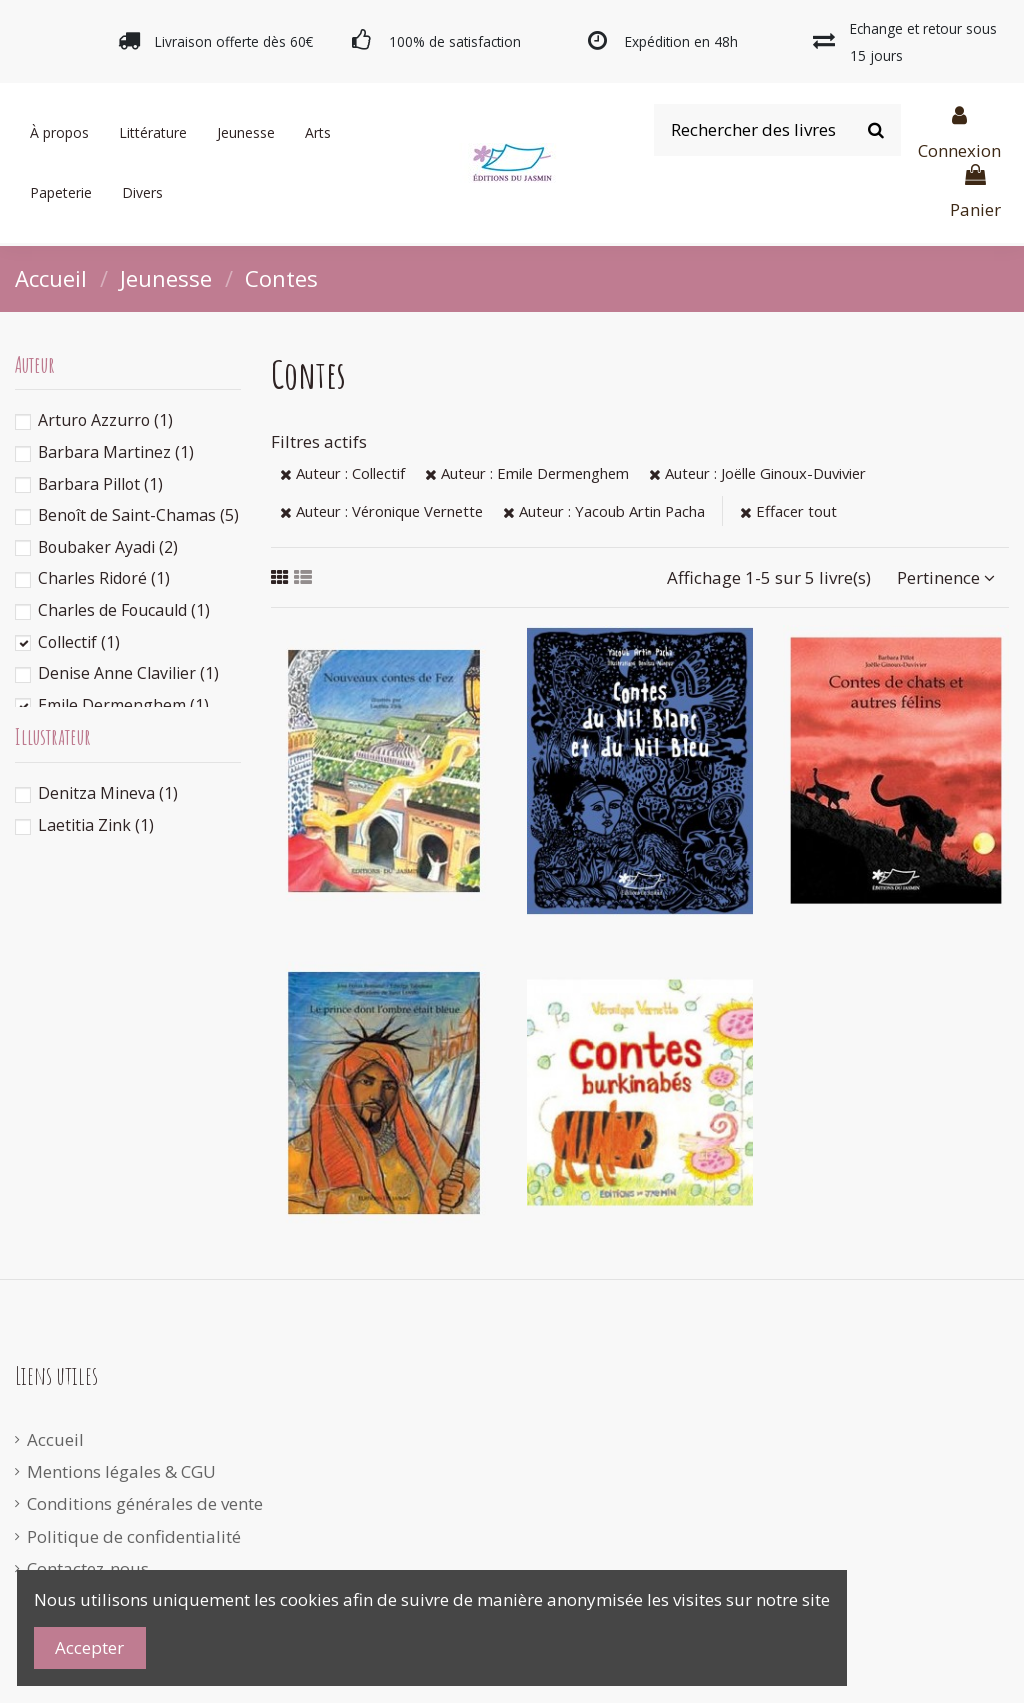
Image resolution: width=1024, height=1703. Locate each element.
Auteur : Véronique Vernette (381, 511)
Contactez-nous (88, 1568)
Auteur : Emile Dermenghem (527, 473)
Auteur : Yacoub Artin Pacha (604, 511)
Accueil (55, 1439)
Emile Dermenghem (123, 705)
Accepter (89, 1647)
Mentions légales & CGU (121, 1471)
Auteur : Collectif (342, 473)
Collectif (79, 642)
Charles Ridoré (104, 578)
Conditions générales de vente (145, 1503)
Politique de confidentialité (134, 1536)
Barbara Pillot (100, 484)
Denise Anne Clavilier (128, 673)
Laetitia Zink (96, 825)
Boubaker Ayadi (108, 547)
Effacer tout (788, 511)
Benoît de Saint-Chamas (138, 515)
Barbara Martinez (116, 452)
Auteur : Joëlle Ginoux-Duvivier (757, 473)
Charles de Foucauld (124, 610)
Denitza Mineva (108, 793)
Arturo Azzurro (105, 420)
